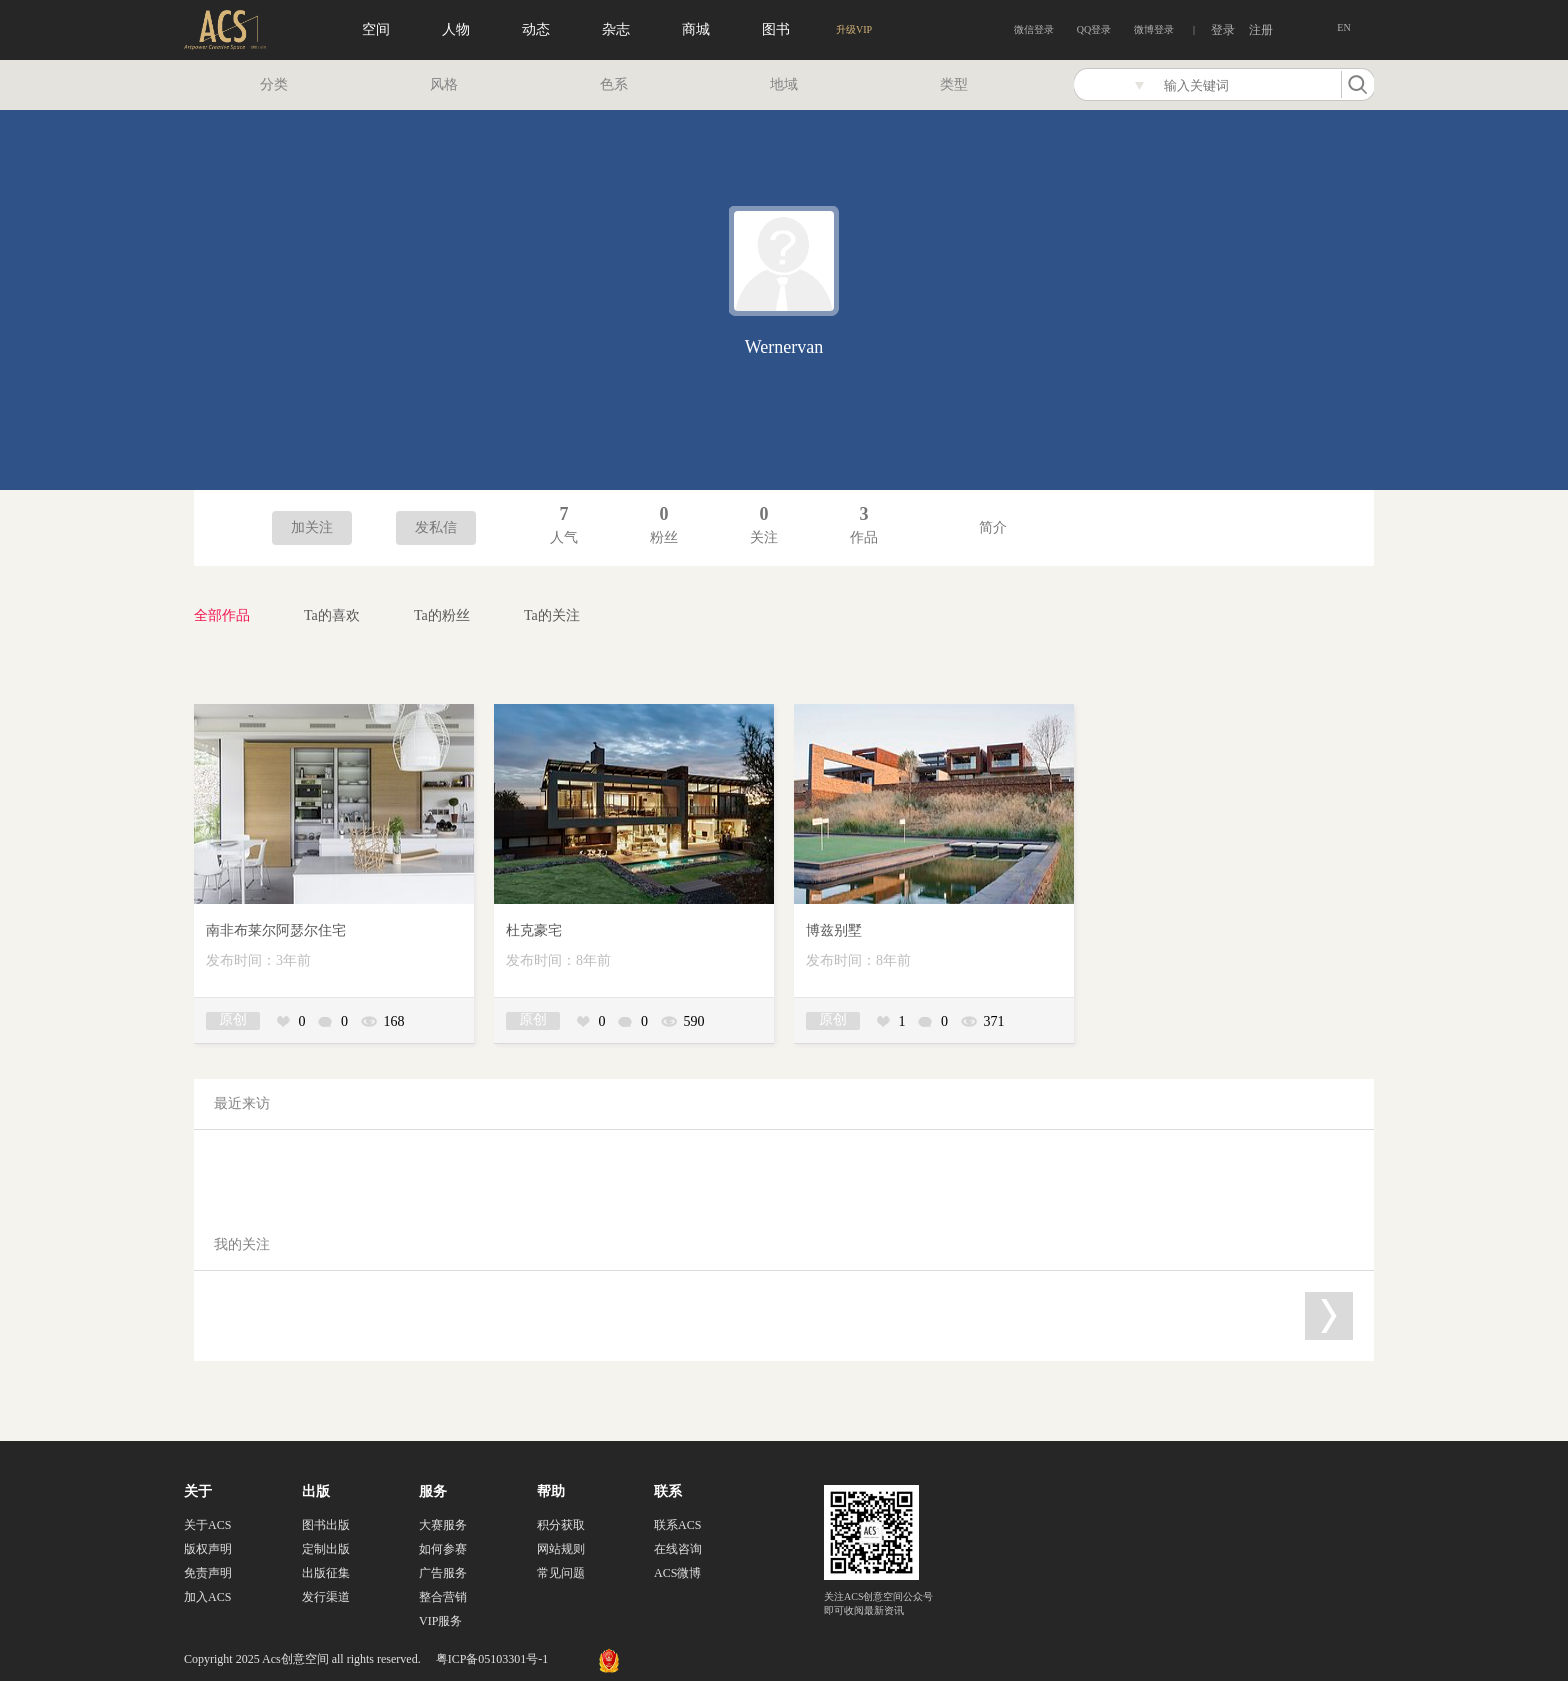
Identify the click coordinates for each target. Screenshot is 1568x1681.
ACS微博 (677, 1573)
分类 (274, 84)
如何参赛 (443, 1549)
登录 (1223, 30)
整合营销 (443, 1597)
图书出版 (326, 1525)
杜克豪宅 (534, 930)
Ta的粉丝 (442, 615)
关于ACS (207, 1525)
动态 (536, 29)
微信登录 (1034, 29)
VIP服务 (440, 1621)
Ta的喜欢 (332, 615)
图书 (776, 29)
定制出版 (326, 1549)
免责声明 (208, 1573)
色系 (614, 84)
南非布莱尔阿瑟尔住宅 (276, 930)
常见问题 (561, 1573)
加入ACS (207, 1597)
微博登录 (1154, 29)
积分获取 (561, 1525)
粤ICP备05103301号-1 (492, 1659)
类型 (954, 84)
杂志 (616, 29)
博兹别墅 (834, 930)
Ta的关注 (552, 615)
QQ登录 (1094, 29)
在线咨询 (678, 1549)
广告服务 (443, 1573)
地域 (784, 84)
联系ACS (677, 1525)
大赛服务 (443, 1525)
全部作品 (222, 615)
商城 (696, 29)
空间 (376, 29)
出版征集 (326, 1573)
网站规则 (561, 1549)
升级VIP (854, 29)
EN (1343, 27)
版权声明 (208, 1549)
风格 (444, 84)
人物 (456, 29)
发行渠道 (326, 1597)
